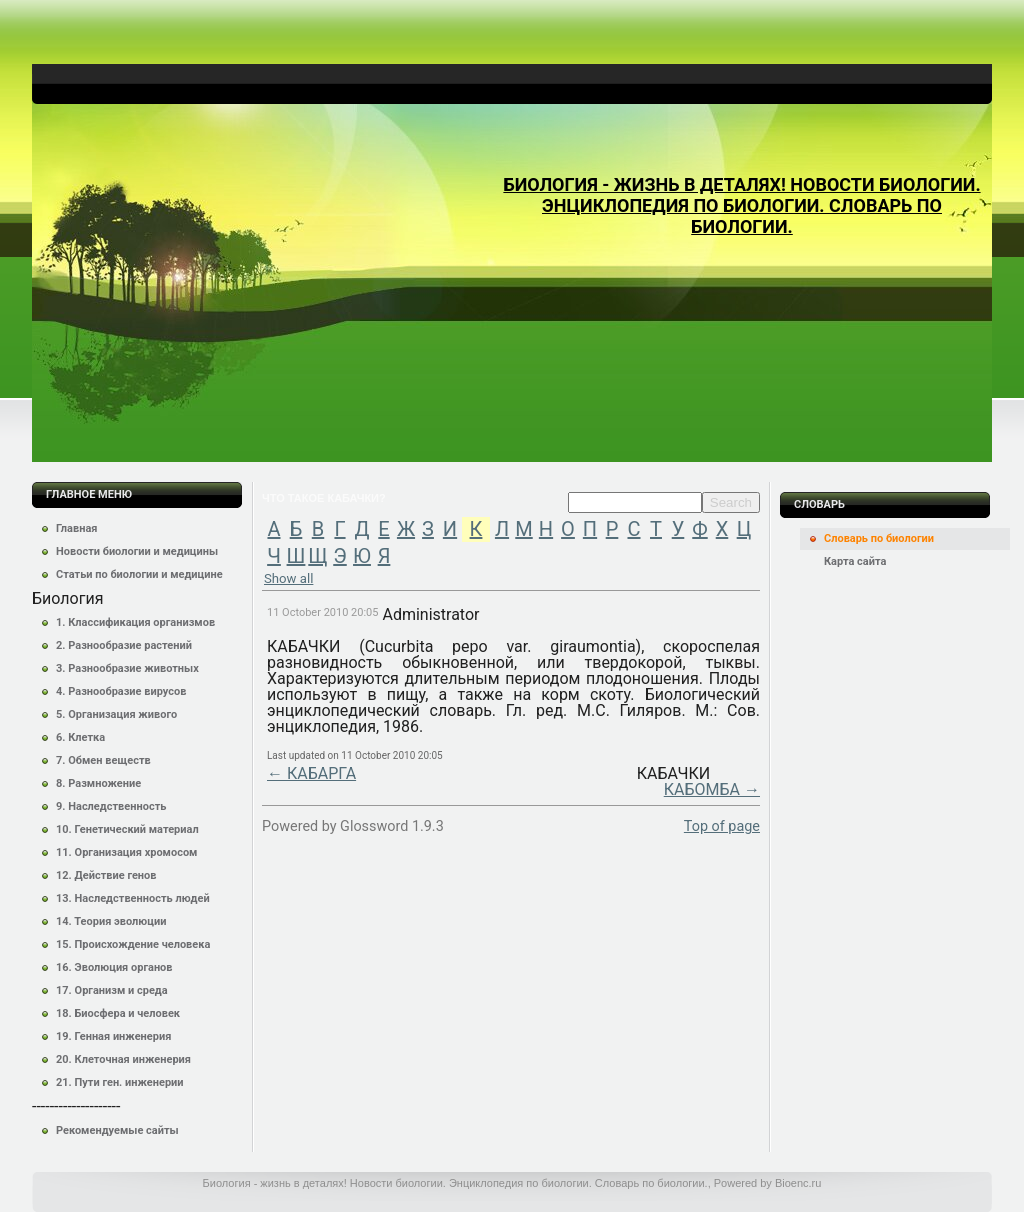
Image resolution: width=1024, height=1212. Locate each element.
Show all (288, 578)
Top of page (722, 826)
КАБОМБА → (712, 789)
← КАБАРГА (311, 773)
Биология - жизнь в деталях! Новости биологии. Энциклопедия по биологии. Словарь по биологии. (741, 205)
